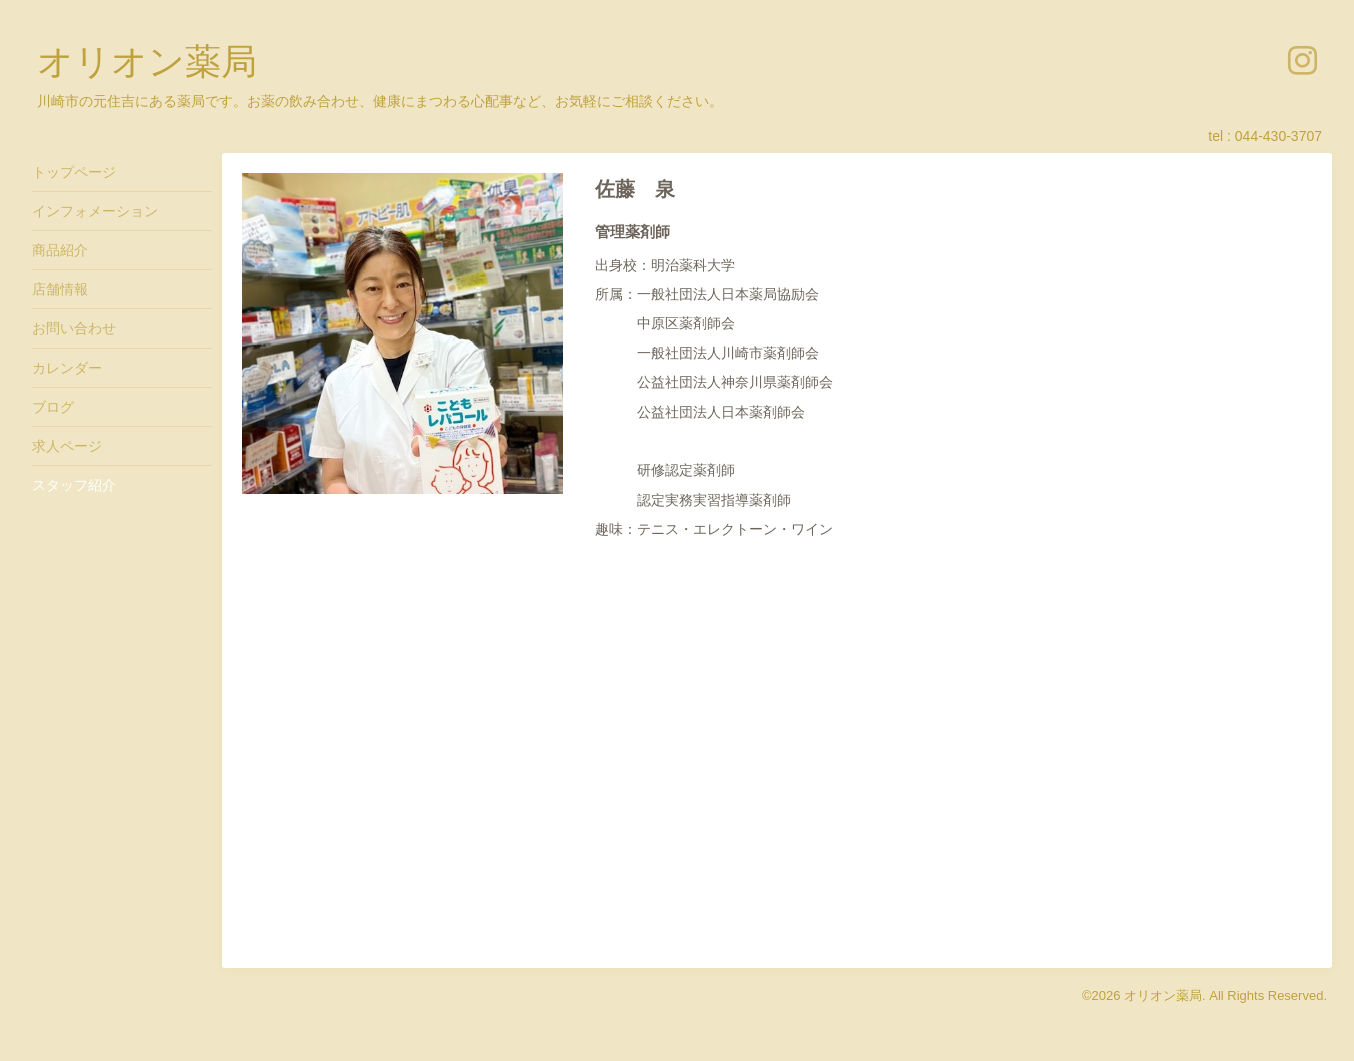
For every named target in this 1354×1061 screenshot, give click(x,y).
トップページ (74, 172)
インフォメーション (95, 211)
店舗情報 (60, 289)
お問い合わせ (74, 328)
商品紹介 (60, 250)
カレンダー (67, 368)
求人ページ (67, 446)
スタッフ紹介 (74, 485)
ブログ (53, 407)
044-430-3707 (1278, 136)
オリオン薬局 (147, 61)
